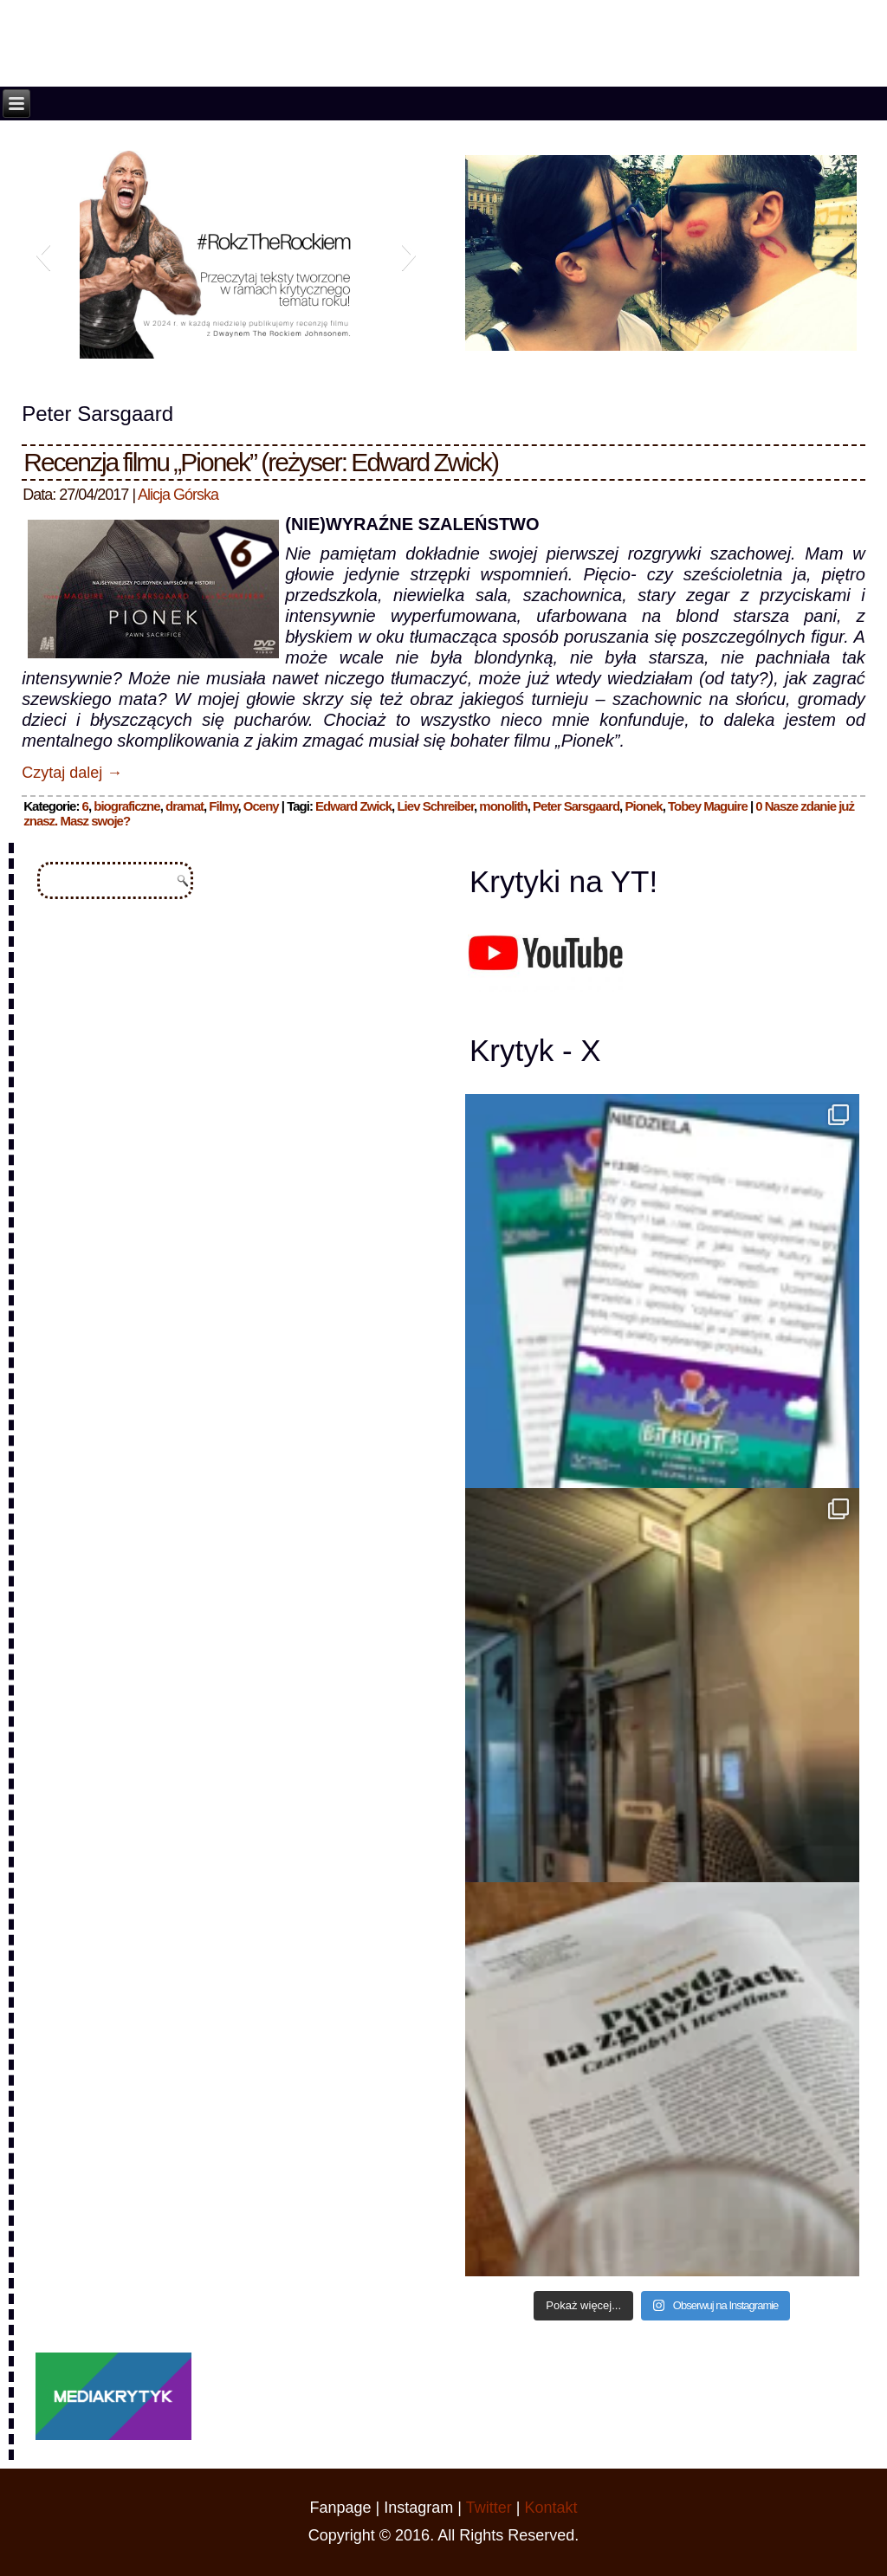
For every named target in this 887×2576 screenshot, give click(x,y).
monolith (503, 806)
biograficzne (126, 806)
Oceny (261, 806)
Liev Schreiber (435, 806)
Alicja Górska (178, 494)
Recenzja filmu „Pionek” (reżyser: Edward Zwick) (260, 462)
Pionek (643, 806)
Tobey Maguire (708, 806)
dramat (184, 806)
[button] (43, 254)
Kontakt (550, 2507)
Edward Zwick (353, 806)
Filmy (223, 806)
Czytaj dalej (72, 772)
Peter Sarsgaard (576, 806)
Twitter (489, 2507)
